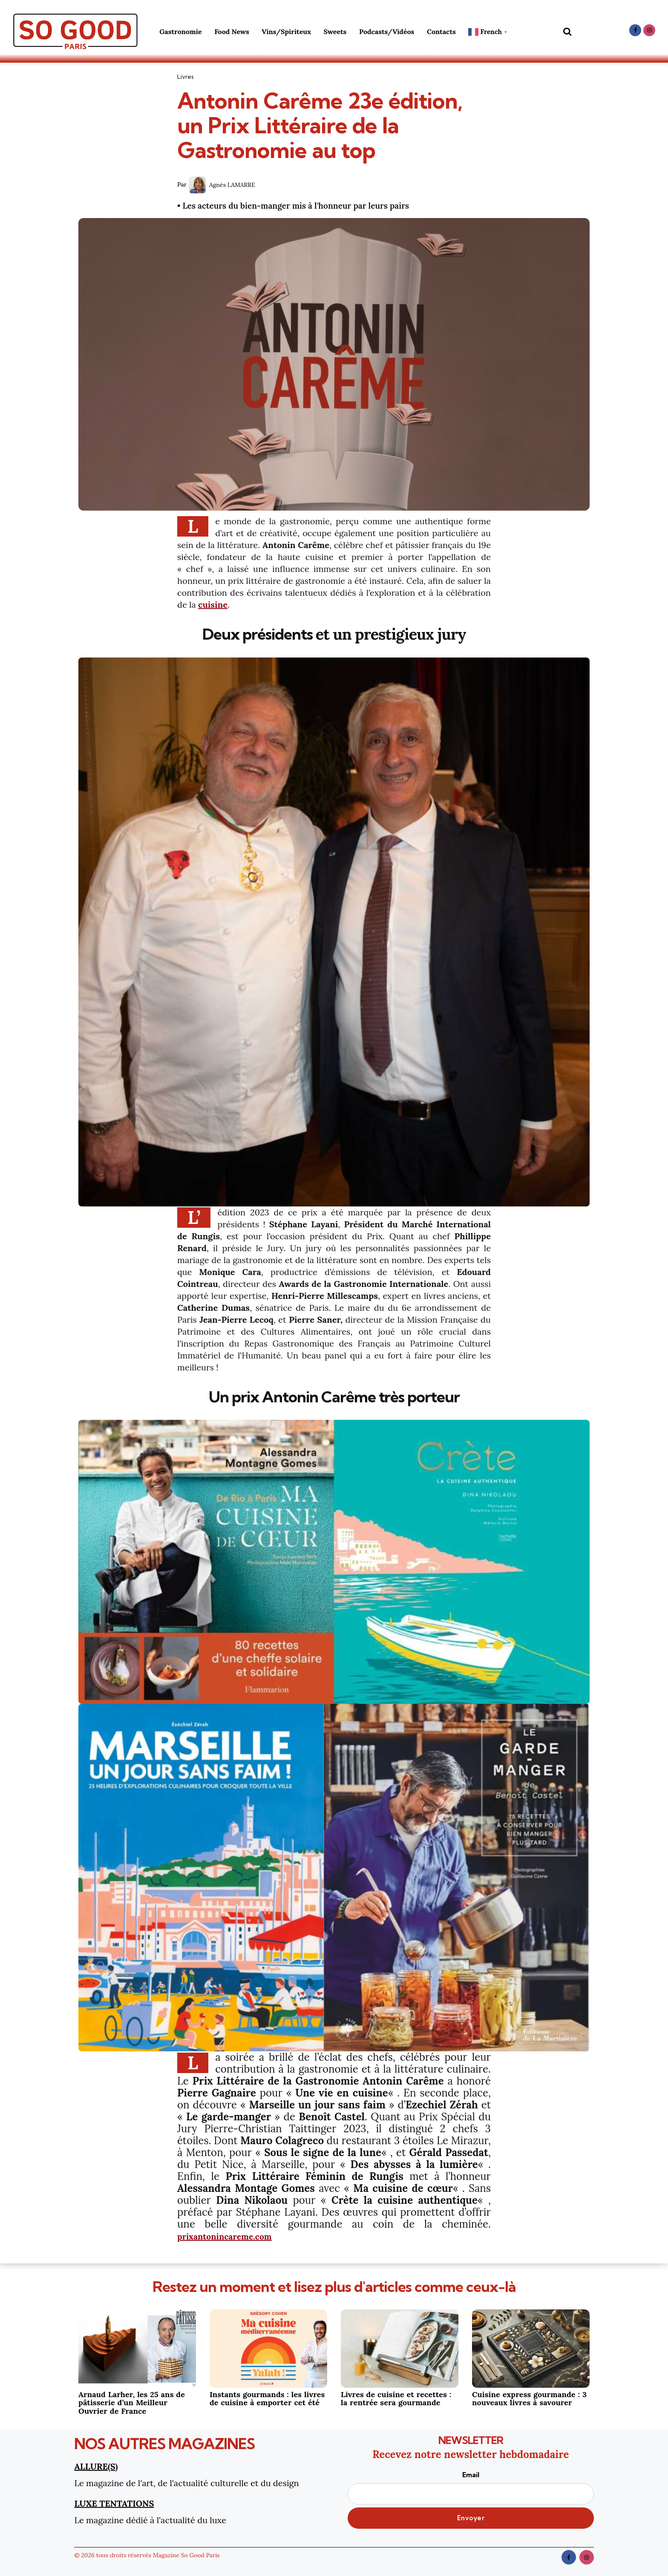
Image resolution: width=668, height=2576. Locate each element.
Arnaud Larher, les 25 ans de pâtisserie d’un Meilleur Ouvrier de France (131, 2402)
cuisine (212, 604)
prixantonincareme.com (235, 2236)
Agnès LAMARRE (232, 184)
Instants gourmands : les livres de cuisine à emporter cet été (267, 2398)
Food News (231, 31)
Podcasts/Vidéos (386, 31)
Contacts (441, 31)
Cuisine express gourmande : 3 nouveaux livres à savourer (529, 2398)
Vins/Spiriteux (286, 31)
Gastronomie (180, 31)
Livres (185, 76)
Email (471, 2487)
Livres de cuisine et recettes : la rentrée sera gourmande (396, 2398)
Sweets (335, 31)
